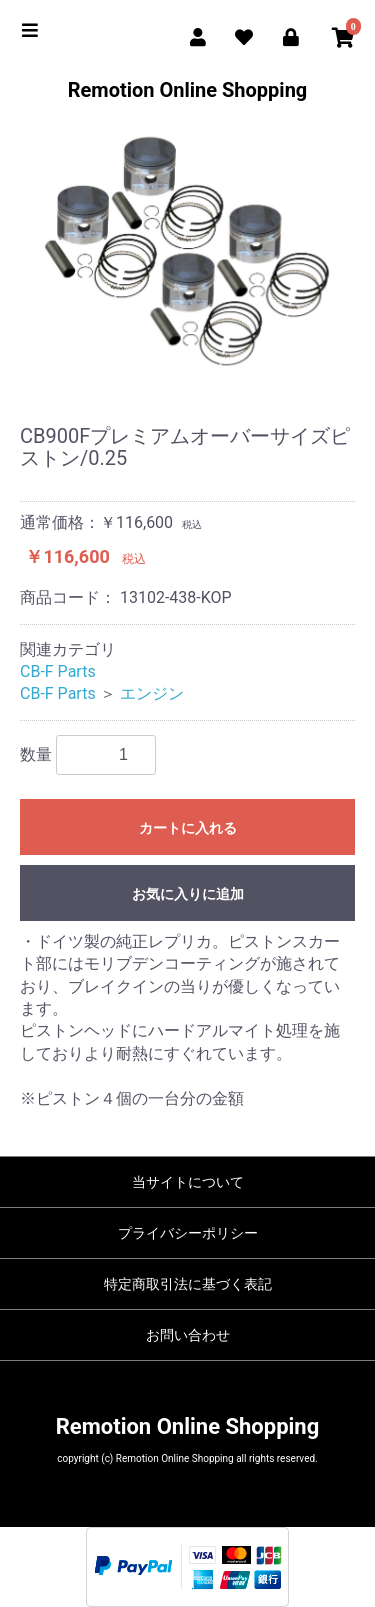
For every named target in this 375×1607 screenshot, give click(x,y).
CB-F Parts (58, 671)
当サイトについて (188, 1182)
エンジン (152, 693)
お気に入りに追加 (188, 894)
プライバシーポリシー (188, 1233)
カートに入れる (188, 828)
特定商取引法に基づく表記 (188, 1284)
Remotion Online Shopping (188, 90)
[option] (187, 251)
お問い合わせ (188, 1335)
